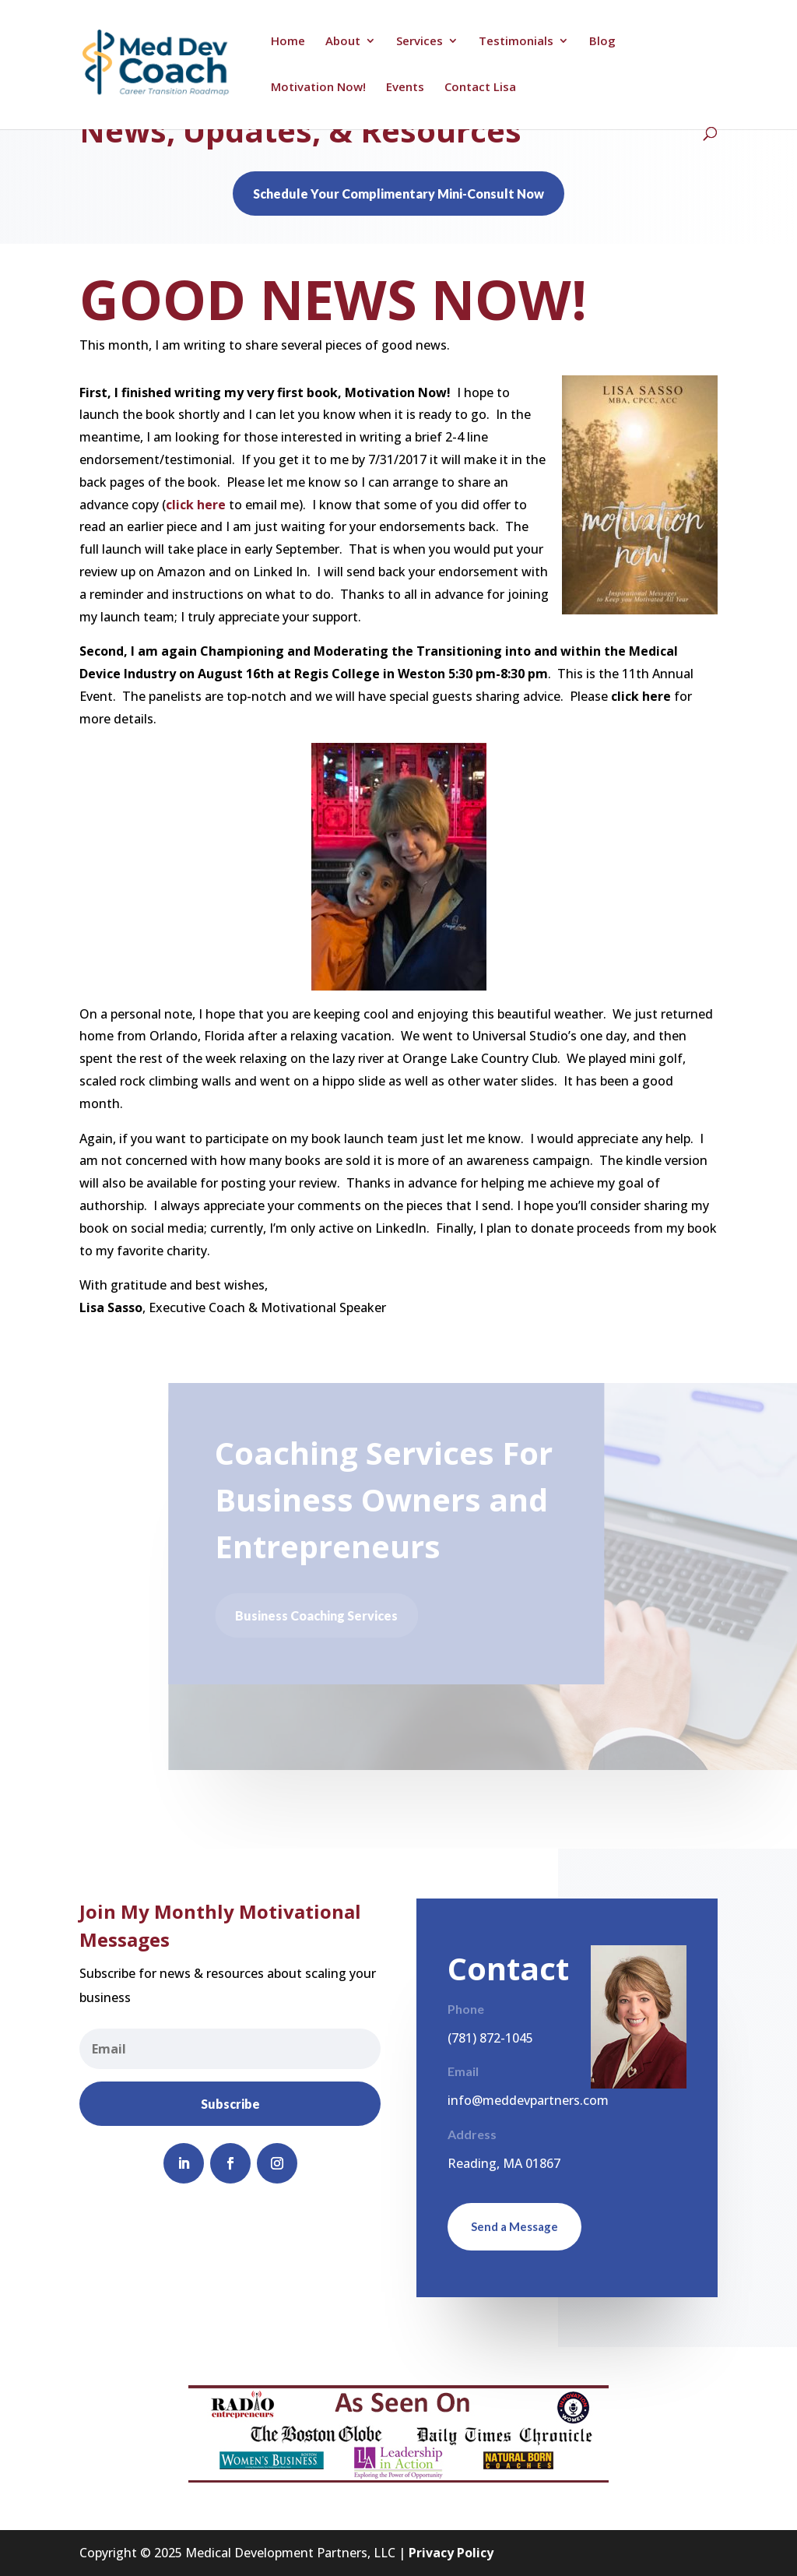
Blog (602, 41)
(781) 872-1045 (490, 2037)
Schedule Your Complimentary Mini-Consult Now (398, 193)
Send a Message (514, 2226)
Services (419, 41)
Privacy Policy (451, 2552)
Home (288, 41)
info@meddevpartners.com (528, 2100)
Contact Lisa (480, 87)
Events (405, 87)
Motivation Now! (318, 87)
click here (196, 504)
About (342, 41)
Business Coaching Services (319, 1615)
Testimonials (516, 41)
